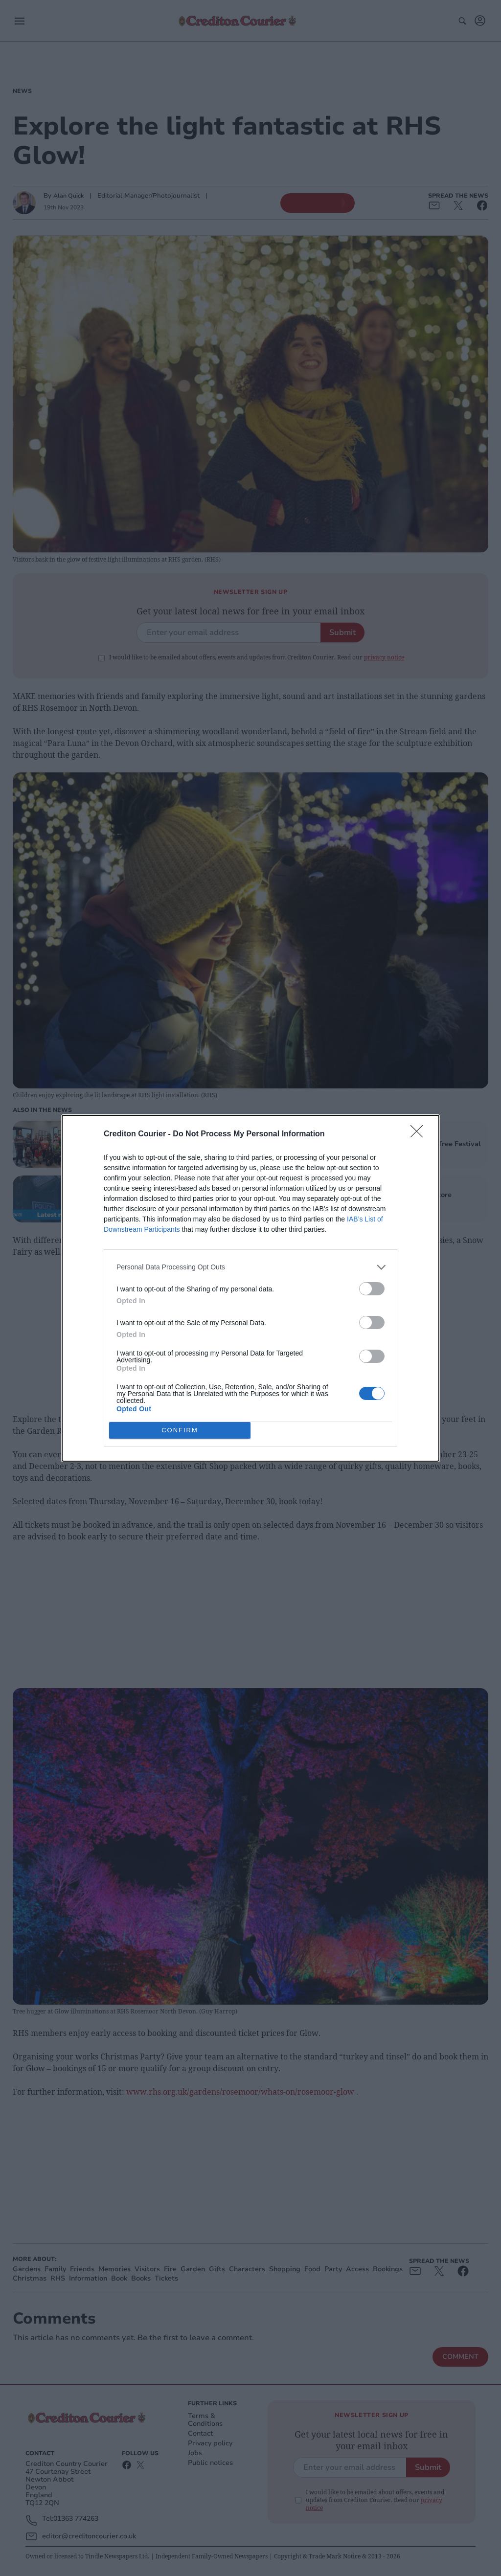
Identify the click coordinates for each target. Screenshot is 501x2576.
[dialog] (250, 1288)
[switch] (372, 1288)
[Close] (419, 1134)
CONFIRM (179, 1430)
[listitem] (250, 1267)
